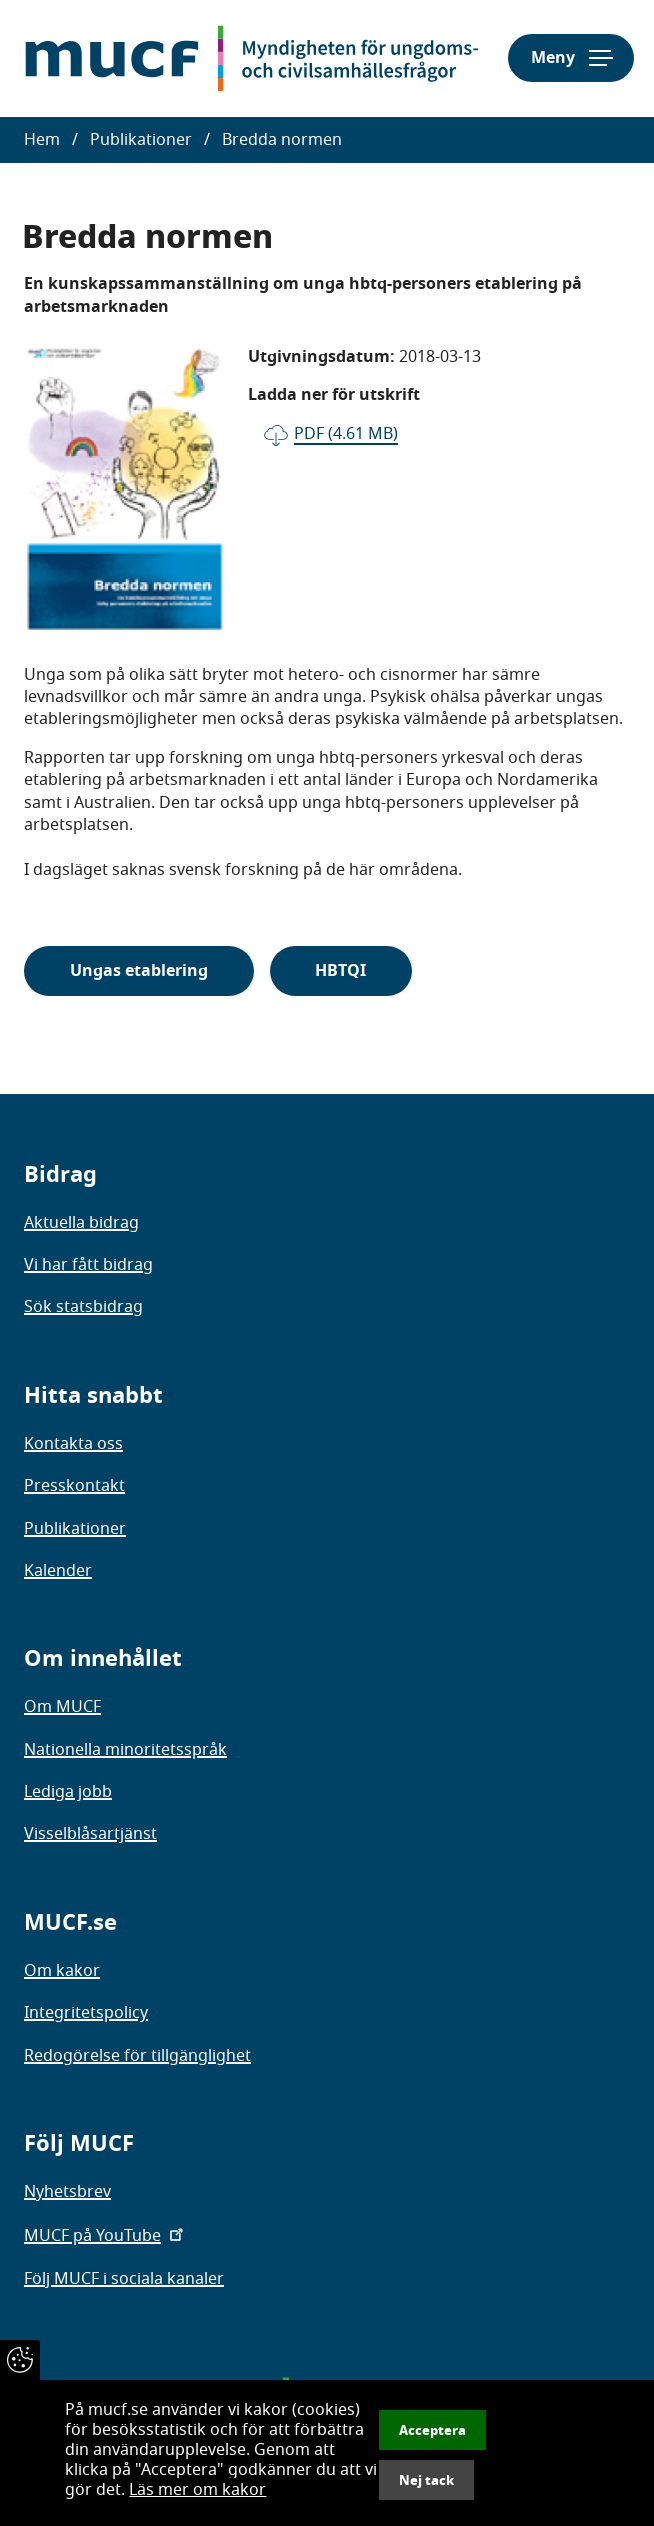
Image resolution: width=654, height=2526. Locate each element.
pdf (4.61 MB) (346, 434)
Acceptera (432, 2430)
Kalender (58, 1571)
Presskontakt (74, 1486)
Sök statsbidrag (83, 1307)
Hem (42, 140)
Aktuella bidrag (81, 1223)
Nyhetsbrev (67, 2192)
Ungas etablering (139, 971)
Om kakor (62, 1971)
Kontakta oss (73, 1444)
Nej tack (426, 2480)
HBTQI (340, 971)
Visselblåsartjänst (90, 1834)
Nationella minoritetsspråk (125, 1750)
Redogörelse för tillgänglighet (137, 2056)
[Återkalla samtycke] (20, 2360)
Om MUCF (62, 1707)
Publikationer (141, 140)
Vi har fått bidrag (88, 1265)
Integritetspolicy (86, 2013)
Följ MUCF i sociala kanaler (124, 2279)
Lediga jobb (68, 1792)
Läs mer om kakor (197, 2490)
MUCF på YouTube (105, 2236)
